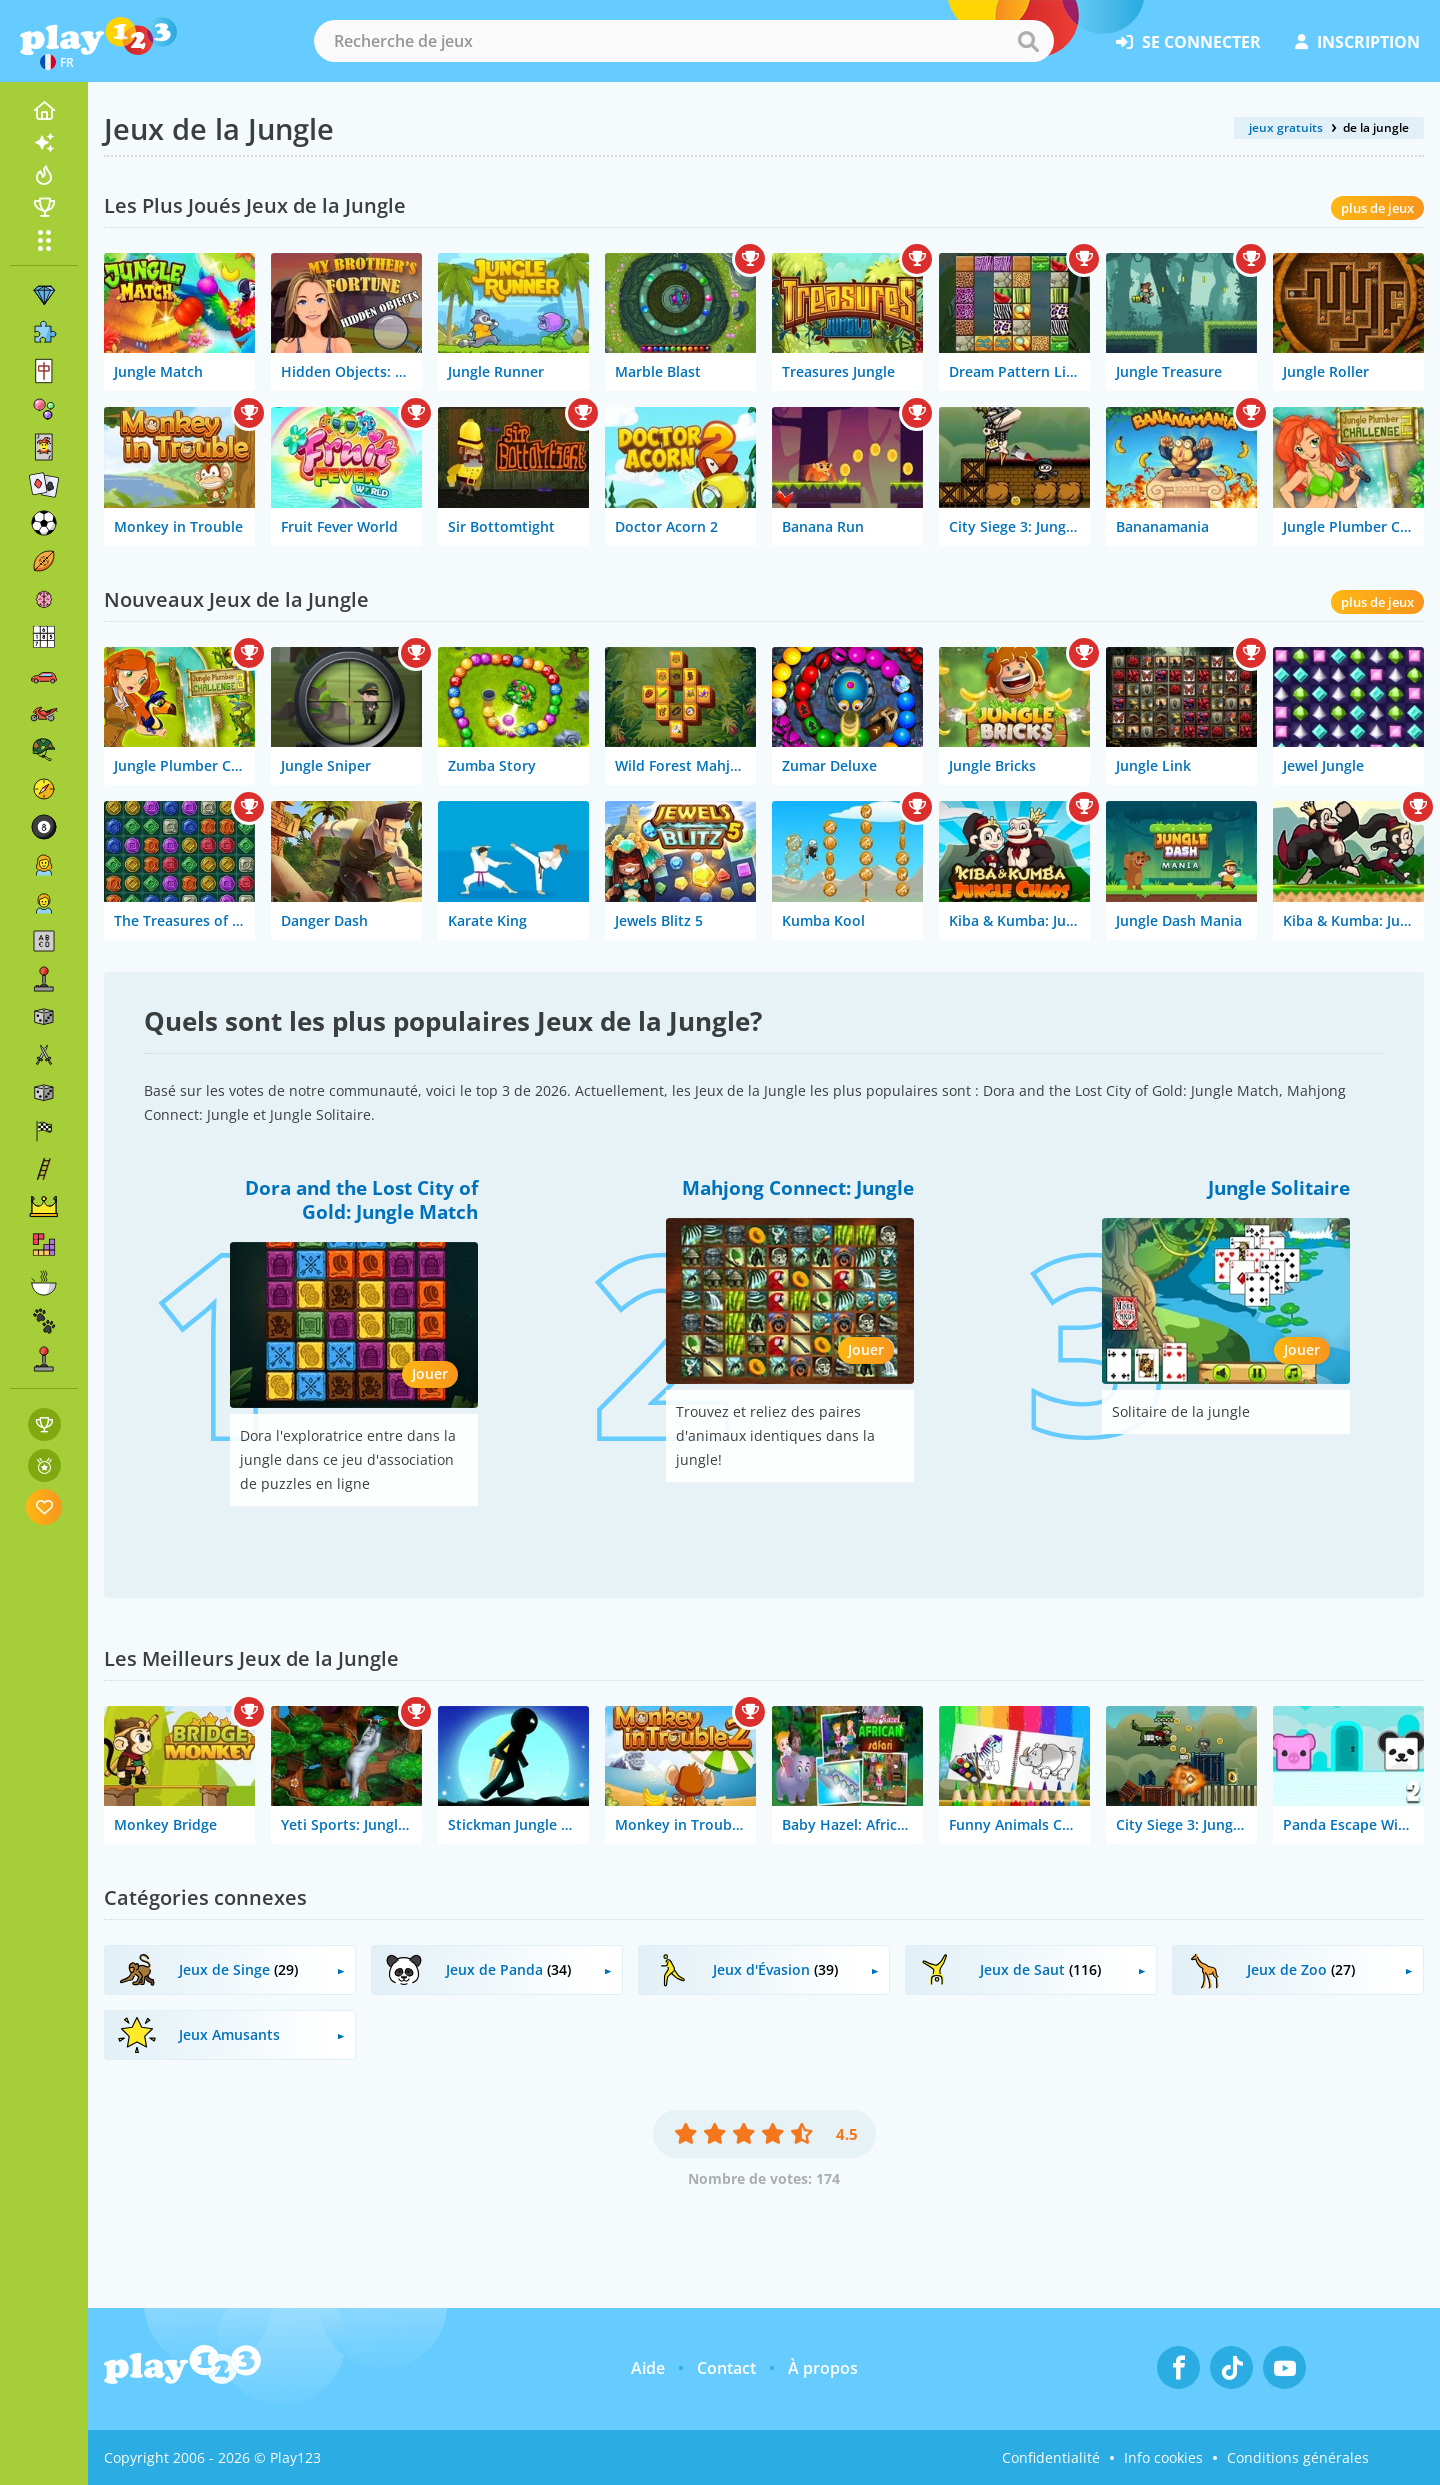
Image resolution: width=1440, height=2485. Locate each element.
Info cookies (1163, 2457)
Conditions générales (1298, 2457)
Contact (726, 2368)
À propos (823, 2368)
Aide (648, 2368)
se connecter (1188, 42)
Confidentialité (1051, 2457)
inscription (1357, 42)
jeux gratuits (1286, 127)
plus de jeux (1377, 208)
